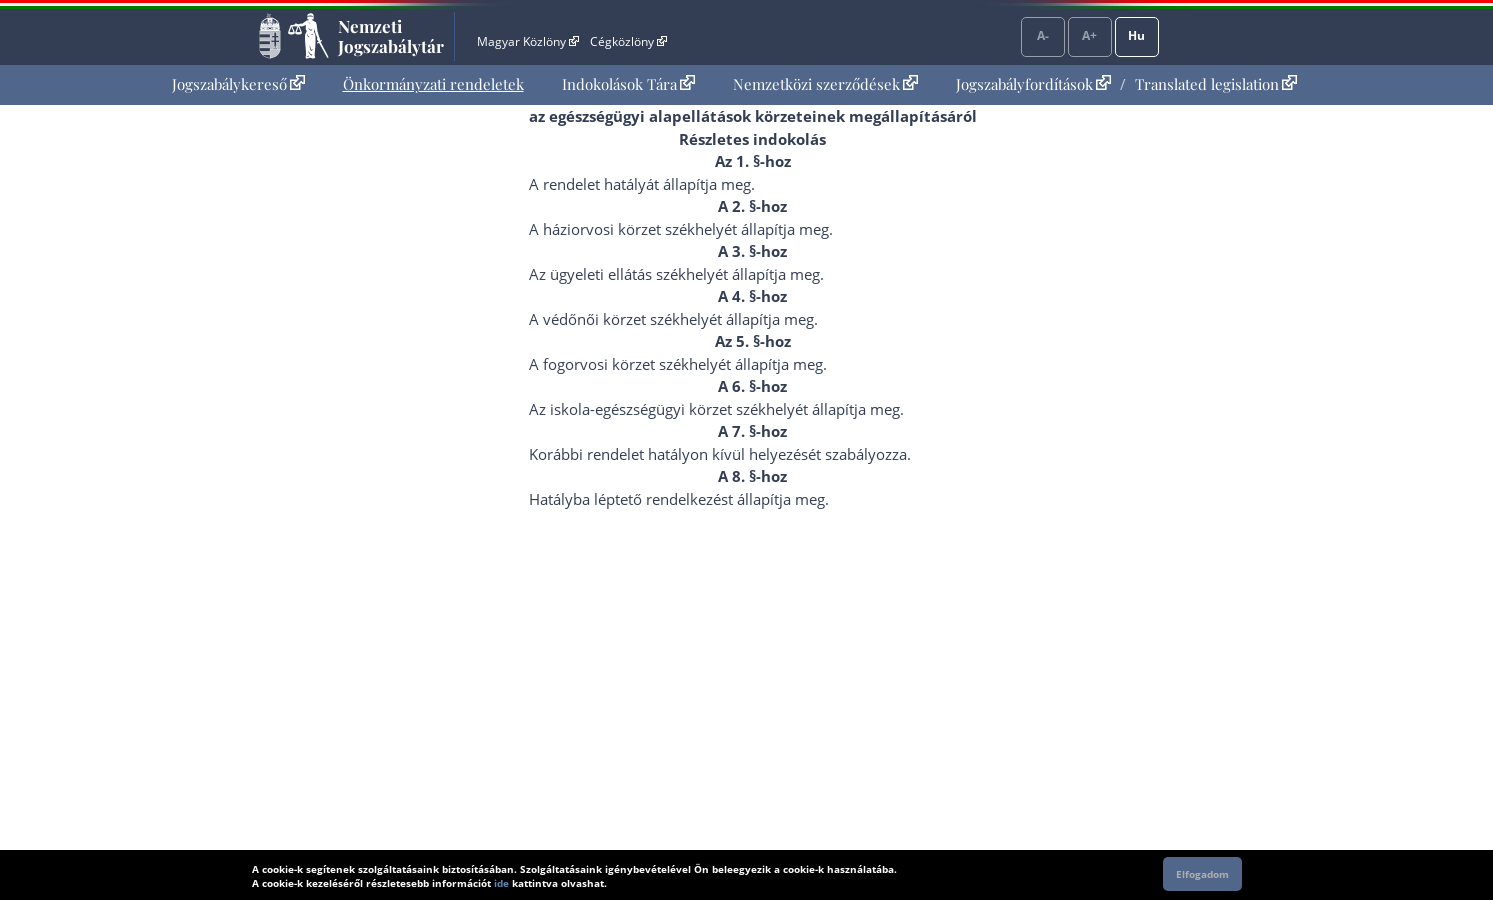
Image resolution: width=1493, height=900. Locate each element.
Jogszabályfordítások (1033, 84)
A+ (1089, 35)
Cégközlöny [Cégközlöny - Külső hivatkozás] (628, 41)
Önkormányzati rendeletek (433, 84)
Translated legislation (1216, 84)
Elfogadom (1202, 874)
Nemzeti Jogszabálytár (391, 36)
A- (1043, 35)
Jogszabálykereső (238, 84)
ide (501, 883)
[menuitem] (238, 84)
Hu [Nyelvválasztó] (1136, 35)
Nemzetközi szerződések (825, 84)
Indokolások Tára (628, 84)
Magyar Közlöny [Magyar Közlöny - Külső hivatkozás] (527, 41)
